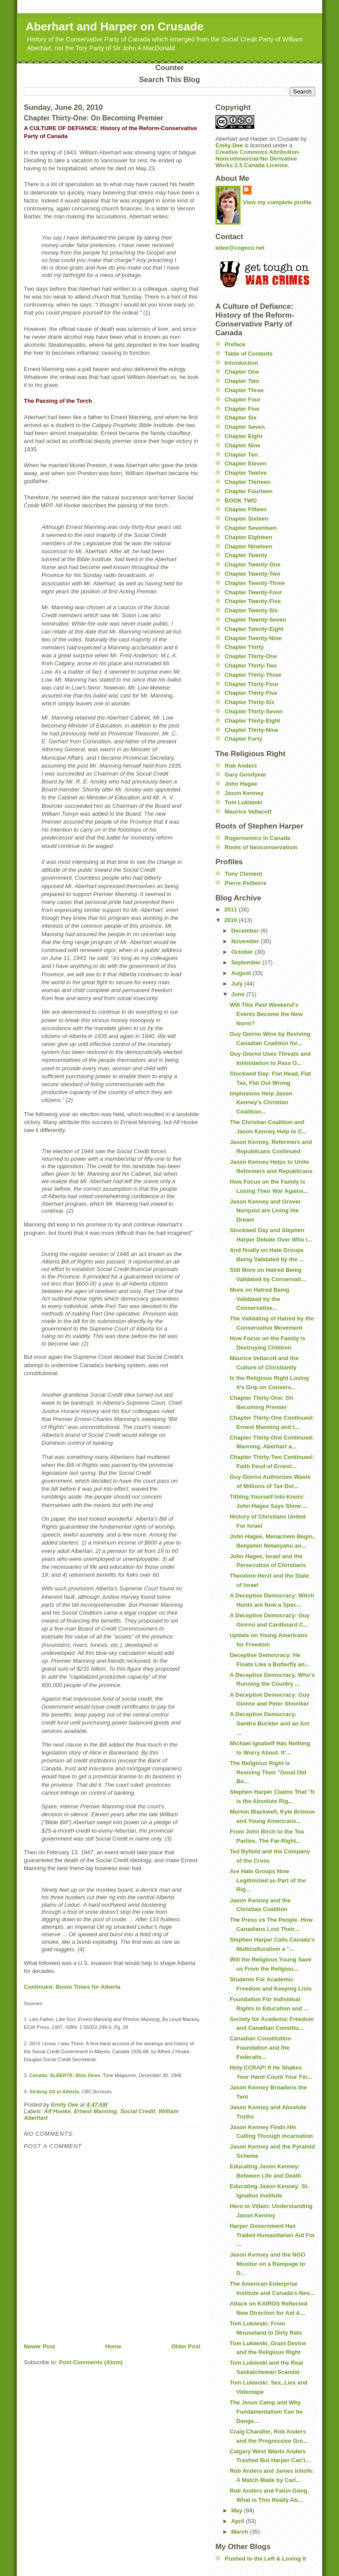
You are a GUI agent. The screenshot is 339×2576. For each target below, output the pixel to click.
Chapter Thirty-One (251, 656)
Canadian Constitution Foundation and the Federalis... (260, 2047)
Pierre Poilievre (246, 883)
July (238, 983)
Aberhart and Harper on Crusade (114, 26)
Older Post (185, 2346)
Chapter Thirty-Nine (251, 730)
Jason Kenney (244, 793)
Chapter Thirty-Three (253, 674)
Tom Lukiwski (243, 802)
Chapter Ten (241, 454)
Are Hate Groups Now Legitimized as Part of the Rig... (267, 1880)
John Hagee (241, 783)
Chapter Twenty (246, 555)
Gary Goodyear (245, 774)
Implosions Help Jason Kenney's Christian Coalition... (261, 1102)
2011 (231, 909)
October (243, 952)
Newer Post (39, 2346)
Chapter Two (242, 381)
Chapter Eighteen (248, 537)
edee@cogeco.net (239, 247)
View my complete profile (277, 202)
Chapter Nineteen (248, 546)
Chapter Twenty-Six (251, 610)
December (245, 930)
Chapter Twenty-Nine (253, 638)
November (246, 941)
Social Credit (137, 2111)
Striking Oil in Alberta (54, 2091)
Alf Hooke (57, 2111)
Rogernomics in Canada (257, 838)
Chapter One (242, 371)
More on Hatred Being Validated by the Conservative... (259, 1299)
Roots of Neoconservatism (261, 847)
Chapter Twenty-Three (255, 583)
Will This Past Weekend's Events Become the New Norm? (266, 1014)
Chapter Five (242, 408)
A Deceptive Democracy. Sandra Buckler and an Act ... (269, 1723)
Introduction (241, 363)
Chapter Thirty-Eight (252, 720)
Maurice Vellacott (248, 811)
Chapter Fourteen (248, 491)
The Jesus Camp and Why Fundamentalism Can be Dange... (266, 2411)
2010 (231, 920)
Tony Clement (243, 873)
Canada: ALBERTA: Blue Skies (64, 2075)
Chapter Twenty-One (252, 564)
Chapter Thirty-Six (250, 702)
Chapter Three (244, 390)
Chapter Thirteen (248, 482)
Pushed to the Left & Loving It (265, 2558)
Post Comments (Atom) (91, 2362)
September (247, 962)
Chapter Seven (245, 427)
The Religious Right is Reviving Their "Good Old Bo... (268, 1772)
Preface (235, 344)
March (240, 2531)
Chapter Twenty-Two (252, 573)
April (238, 2521)
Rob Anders (241, 765)
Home (113, 2346)
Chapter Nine (242, 445)
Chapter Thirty (244, 647)
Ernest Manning (95, 2111)
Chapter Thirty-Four (252, 684)
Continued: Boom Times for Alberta (72, 1987)
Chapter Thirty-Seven (253, 711)
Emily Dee (229, 145)
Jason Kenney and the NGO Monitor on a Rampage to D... (267, 2263)
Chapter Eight (243, 436)
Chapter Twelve (246, 472)
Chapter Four (243, 399)
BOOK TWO (241, 500)
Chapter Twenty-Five (253, 601)
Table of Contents (249, 353)
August (241, 973)
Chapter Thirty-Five (251, 693)
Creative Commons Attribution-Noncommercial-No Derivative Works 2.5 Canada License (257, 159)
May (237, 2510)
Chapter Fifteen (246, 509)
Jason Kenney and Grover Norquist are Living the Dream (265, 1210)
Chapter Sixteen (246, 518)
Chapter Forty (243, 738)
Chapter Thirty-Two (251, 665)
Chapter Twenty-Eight (254, 629)
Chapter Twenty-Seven (255, 619)
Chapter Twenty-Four (253, 592)
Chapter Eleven (246, 463)
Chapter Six (240, 417)
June (238, 994)
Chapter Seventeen (251, 528)
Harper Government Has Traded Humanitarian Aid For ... (272, 2235)
